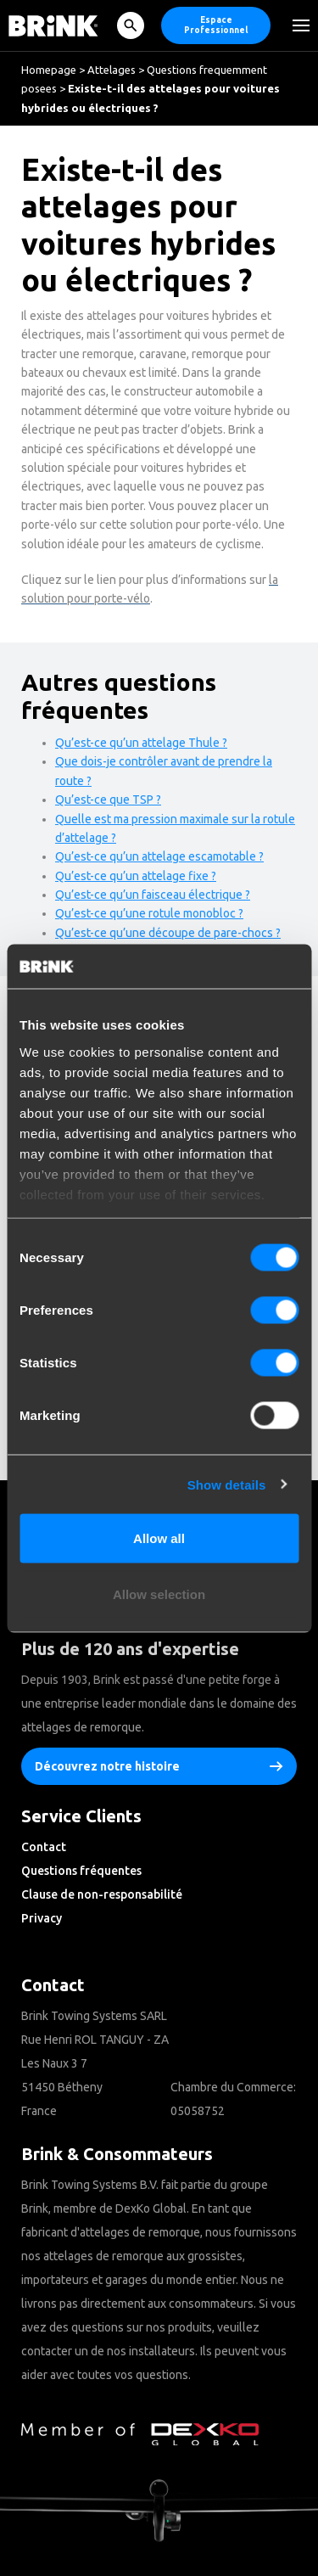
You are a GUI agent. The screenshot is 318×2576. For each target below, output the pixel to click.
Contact (43, 1847)
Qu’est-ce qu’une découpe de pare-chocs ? (168, 933)
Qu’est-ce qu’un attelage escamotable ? (159, 856)
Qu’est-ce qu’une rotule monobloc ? (149, 913)
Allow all (159, 1538)
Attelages (111, 70)
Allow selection (159, 1593)
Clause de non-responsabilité (101, 1894)
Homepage (48, 70)
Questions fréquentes (81, 1870)
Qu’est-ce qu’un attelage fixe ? (135, 876)
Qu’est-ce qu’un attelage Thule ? (141, 742)
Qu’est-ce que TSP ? (108, 799)
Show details (226, 1484)
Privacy (41, 1918)
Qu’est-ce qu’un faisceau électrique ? (152, 894)
